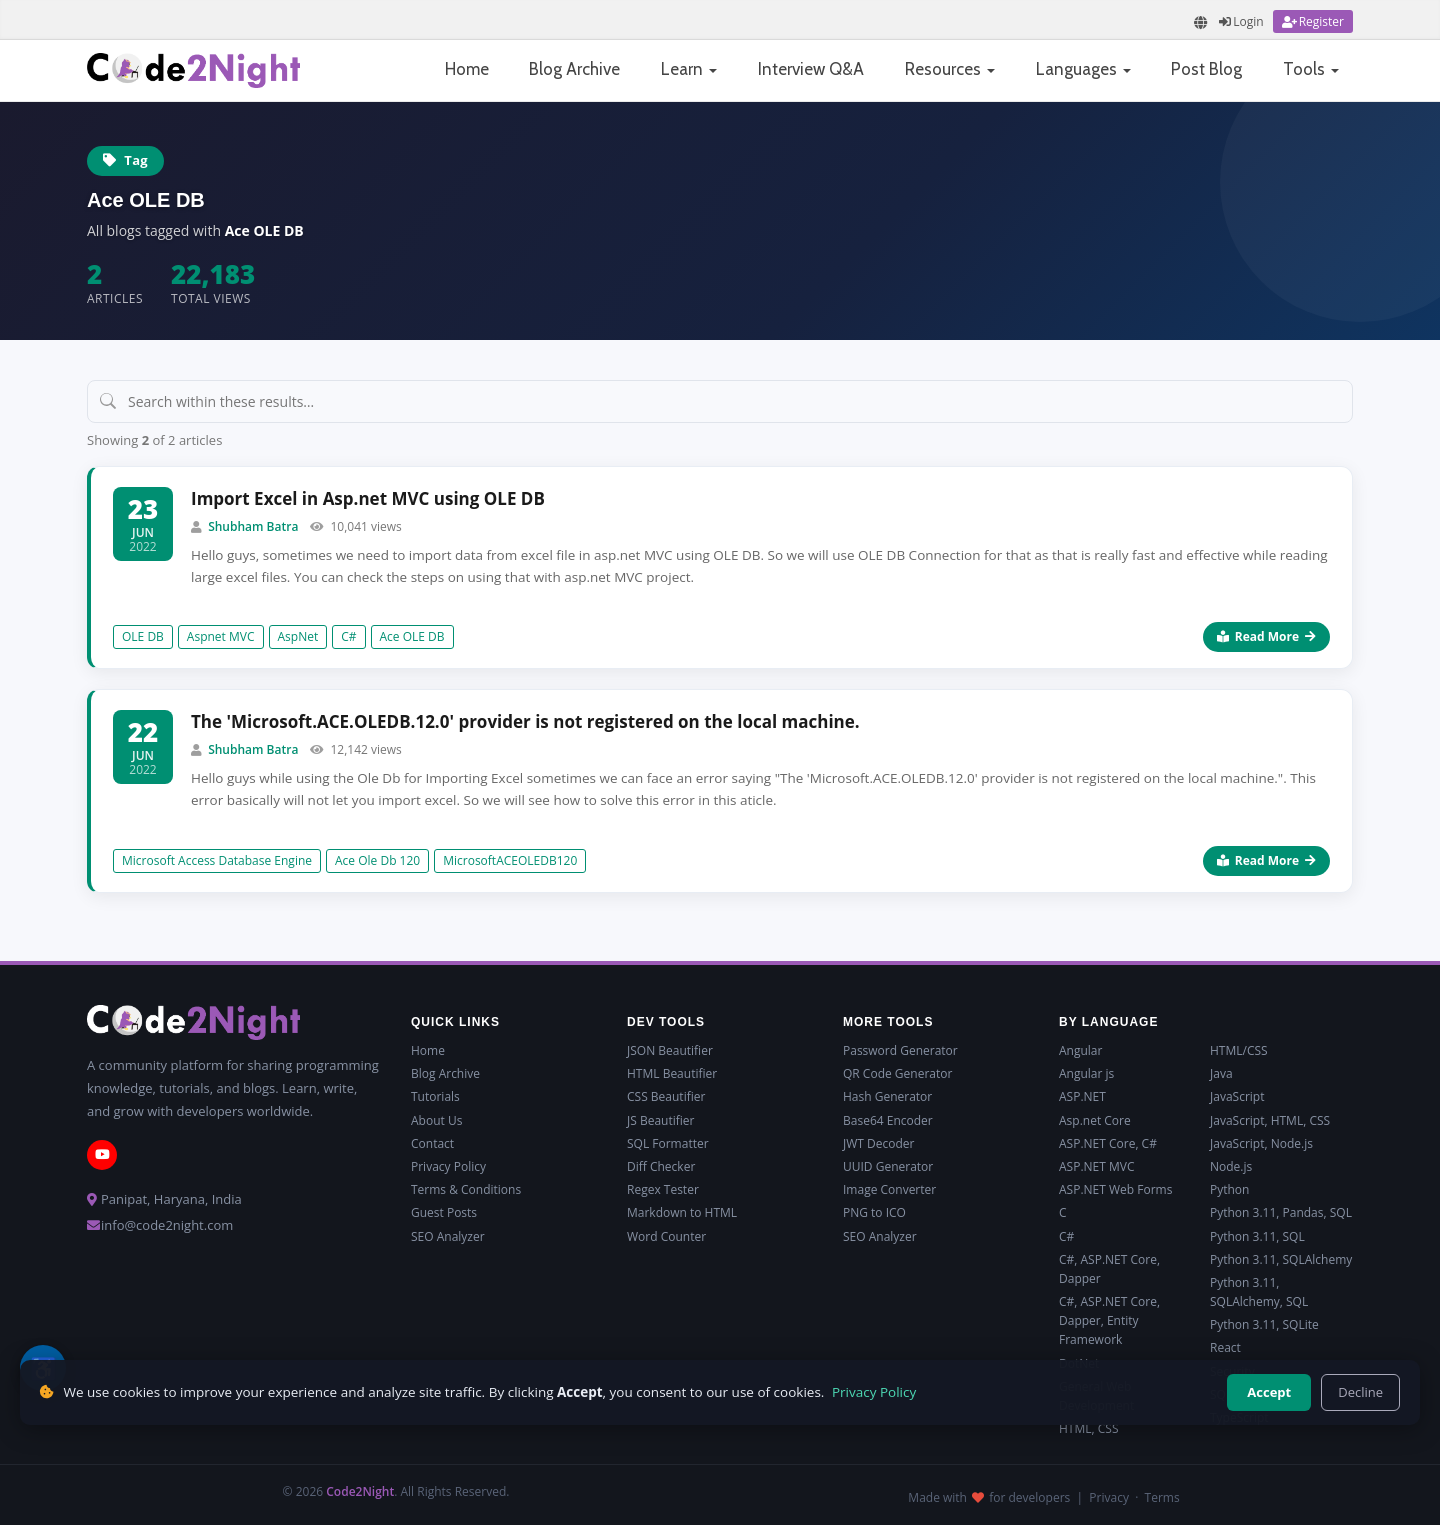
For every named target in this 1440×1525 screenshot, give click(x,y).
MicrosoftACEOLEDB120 (510, 860)
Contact (432, 1143)
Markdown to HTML (682, 1212)
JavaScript (1237, 1096)
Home (467, 69)
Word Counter (666, 1236)
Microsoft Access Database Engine (217, 860)
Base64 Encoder (888, 1120)
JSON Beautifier (670, 1050)
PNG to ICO (874, 1212)
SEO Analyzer (448, 1236)
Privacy (1109, 1497)
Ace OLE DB (412, 636)
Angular (1080, 1050)
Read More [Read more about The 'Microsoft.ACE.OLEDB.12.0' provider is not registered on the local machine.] (1266, 860)
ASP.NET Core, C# (1108, 1143)
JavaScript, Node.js (1261, 1143)
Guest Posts (444, 1212)
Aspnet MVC (221, 636)
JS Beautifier (660, 1120)
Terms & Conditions (466, 1189)
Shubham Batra (253, 526)
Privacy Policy (448, 1166)
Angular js (1086, 1073)
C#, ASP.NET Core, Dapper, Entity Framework (1109, 1320)
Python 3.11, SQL (1257, 1236)
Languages (1083, 69)
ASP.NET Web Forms (1115, 1189)
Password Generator (900, 1050)
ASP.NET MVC (1096, 1166)
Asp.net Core (1095, 1120)
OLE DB (143, 636)
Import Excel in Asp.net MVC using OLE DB (368, 498)
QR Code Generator (897, 1073)
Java (1221, 1073)
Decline (1360, 1392)
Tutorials (435, 1096)
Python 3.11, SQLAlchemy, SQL (1259, 1292)
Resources (950, 69)
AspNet (298, 636)
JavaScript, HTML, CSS (1270, 1120)
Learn (689, 69)
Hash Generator (887, 1096)
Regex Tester (663, 1189)
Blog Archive (574, 69)
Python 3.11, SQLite (1264, 1324)
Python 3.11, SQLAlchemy (1281, 1259)
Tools (1311, 69)
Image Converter (889, 1189)
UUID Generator (888, 1166)
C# (348, 636)
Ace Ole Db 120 (377, 860)
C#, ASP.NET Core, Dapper (1109, 1269)
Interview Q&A (811, 69)
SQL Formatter (668, 1143)
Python (1229, 1189)
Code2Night (360, 1491)
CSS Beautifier (666, 1096)
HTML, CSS (1088, 1428)
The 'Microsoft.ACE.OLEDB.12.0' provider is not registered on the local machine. (525, 721)
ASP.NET (1082, 1096)
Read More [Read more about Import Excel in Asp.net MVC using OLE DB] (1266, 636)
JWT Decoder (878, 1143)
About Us (436, 1120)
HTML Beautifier (672, 1073)
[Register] (1313, 21)
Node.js (1231, 1166)
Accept (1269, 1392)
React (1225, 1347)
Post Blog (1206, 69)
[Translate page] (1201, 22)
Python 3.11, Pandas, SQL (1281, 1212)
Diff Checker (661, 1166)
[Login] (1241, 21)
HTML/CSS (1239, 1050)
